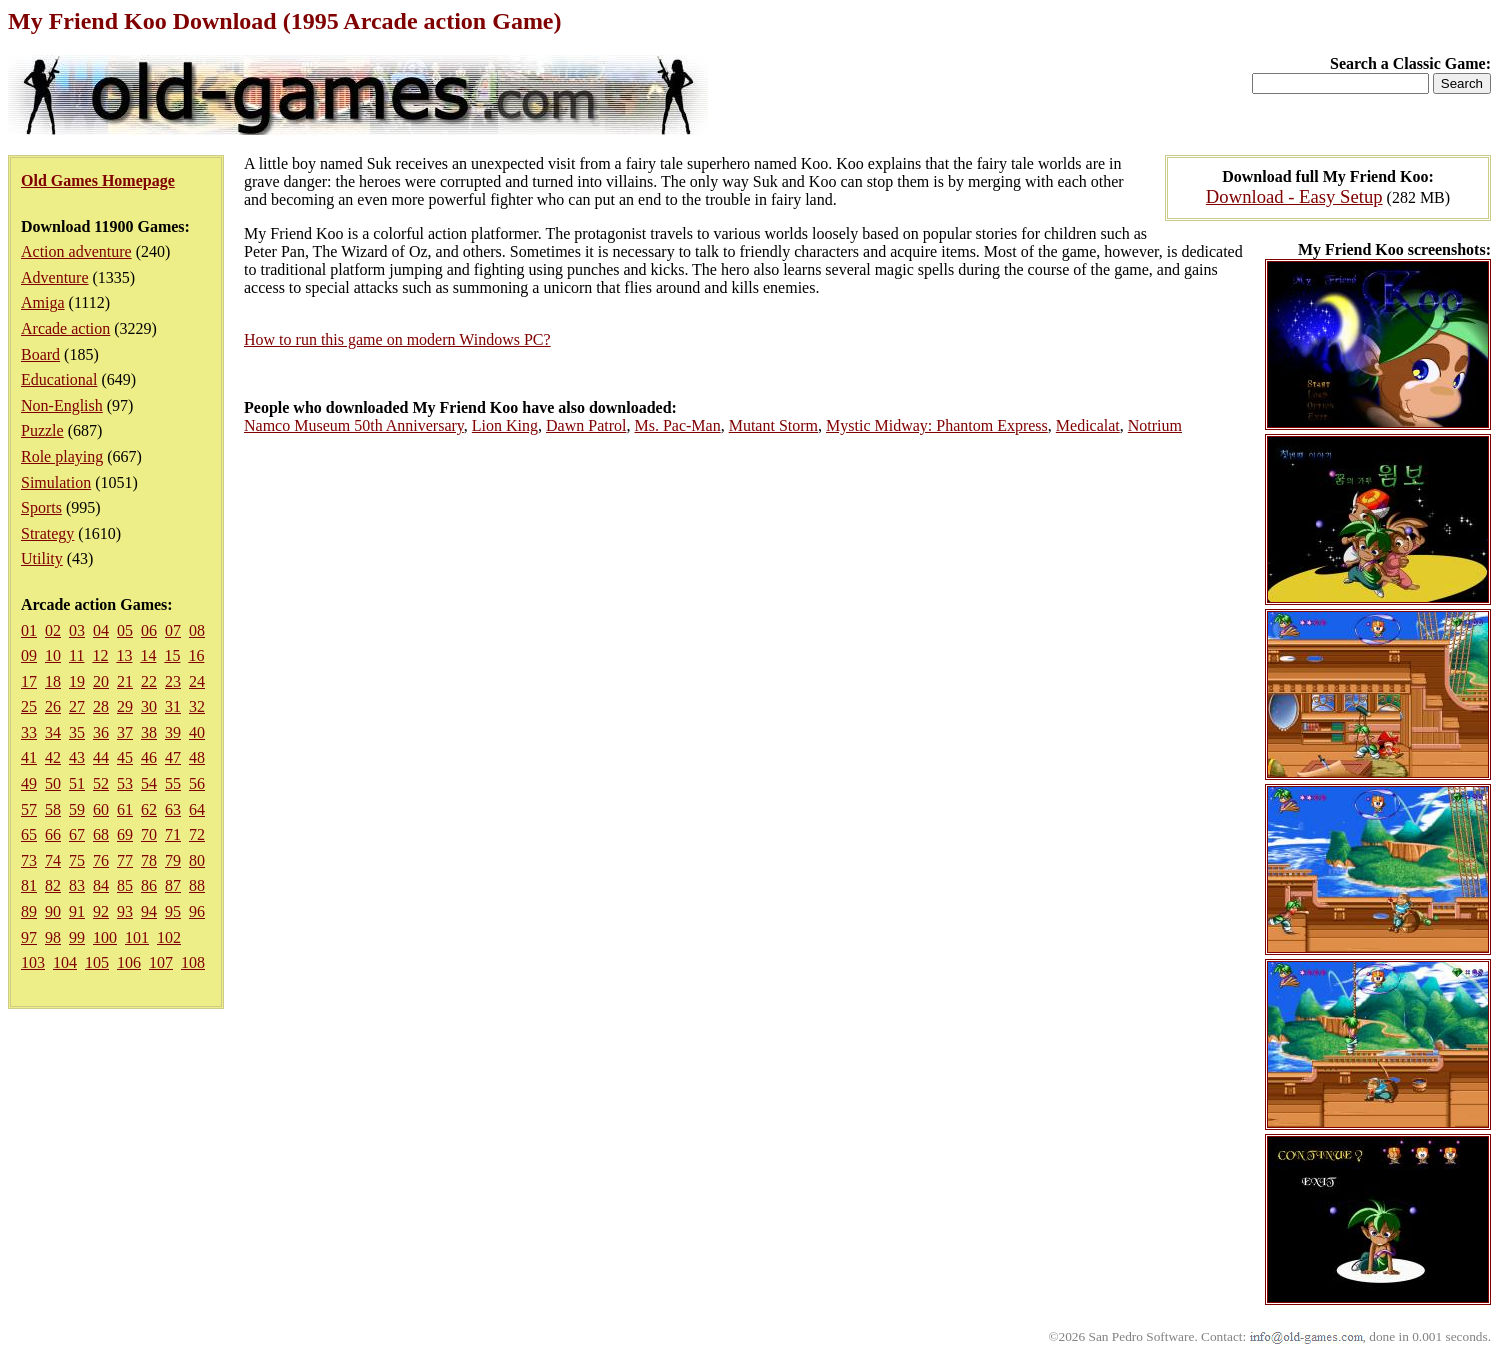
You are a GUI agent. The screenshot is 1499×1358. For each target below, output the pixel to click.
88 (197, 885)
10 (53, 655)
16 (196, 655)
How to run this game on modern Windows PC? (397, 339)
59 (77, 809)
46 (149, 757)
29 (125, 706)
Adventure (55, 277)
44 (101, 757)
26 (53, 706)
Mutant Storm (773, 425)
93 (125, 911)
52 (101, 783)
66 (53, 834)
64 (197, 809)
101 (137, 937)
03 (77, 630)
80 (197, 860)
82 (53, 885)
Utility (42, 558)
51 (77, 783)
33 (29, 732)
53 (125, 783)
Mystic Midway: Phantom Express (937, 425)
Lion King (505, 425)
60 (101, 809)
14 (148, 655)
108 (193, 962)
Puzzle (42, 430)
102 (169, 937)
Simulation (56, 482)
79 (173, 860)
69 (125, 834)
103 (33, 962)
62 (149, 809)
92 (101, 911)
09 (29, 655)
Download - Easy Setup (1294, 196)
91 (77, 911)
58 (53, 809)
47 (173, 757)
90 (53, 911)
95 (173, 911)
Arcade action (65, 328)
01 (29, 630)
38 (149, 732)
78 (149, 860)
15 (172, 655)
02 (53, 630)
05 (125, 630)
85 (125, 885)
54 (149, 783)
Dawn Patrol (586, 425)
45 (125, 757)
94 (149, 911)
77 (125, 860)
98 (53, 937)
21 (125, 681)
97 (29, 937)
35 (77, 732)
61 (125, 809)
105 (97, 962)
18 (53, 681)
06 (149, 630)
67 (77, 834)
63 (173, 809)
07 (173, 630)
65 (29, 834)
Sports (41, 507)
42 (53, 757)
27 (77, 706)
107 (161, 962)
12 (100, 655)
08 (197, 630)
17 (29, 681)
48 (197, 757)
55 (173, 783)
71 (173, 834)
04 (101, 630)
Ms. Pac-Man (677, 425)
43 (77, 757)
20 (101, 681)
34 (53, 732)
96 (197, 911)
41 (29, 757)
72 (197, 834)
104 (65, 962)
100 (105, 937)
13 (124, 655)
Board (40, 354)
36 (101, 732)
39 (173, 732)
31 (173, 706)
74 (53, 860)
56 (197, 783)
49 (29, 783)
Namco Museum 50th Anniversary (354, 425)
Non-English (62, 405)
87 (173, 885)
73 (29, 860)
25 (29, 706)
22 (149, 681)
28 (101, 706)
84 (101, 885)
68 (101, 834)
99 (77, 937)
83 (77, 885)
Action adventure (76, 251)
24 (197, 681)
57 (29, 809)
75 (77, 860)
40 (197, 732)
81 (29, 885)
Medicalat (1088, 425)
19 (77, 681)
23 (173, 681)
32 (197, 706)
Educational (59, 379)
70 (149, 834)
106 (129, 962)
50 (53, 783)
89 (29, 911)
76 (101, 860)
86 (149, 885)
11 (76, 655)
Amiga (43, 302)
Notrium (1155, 425)
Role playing (62, 456)
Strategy (47, 533)
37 (125, 732)
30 (149, 706)
